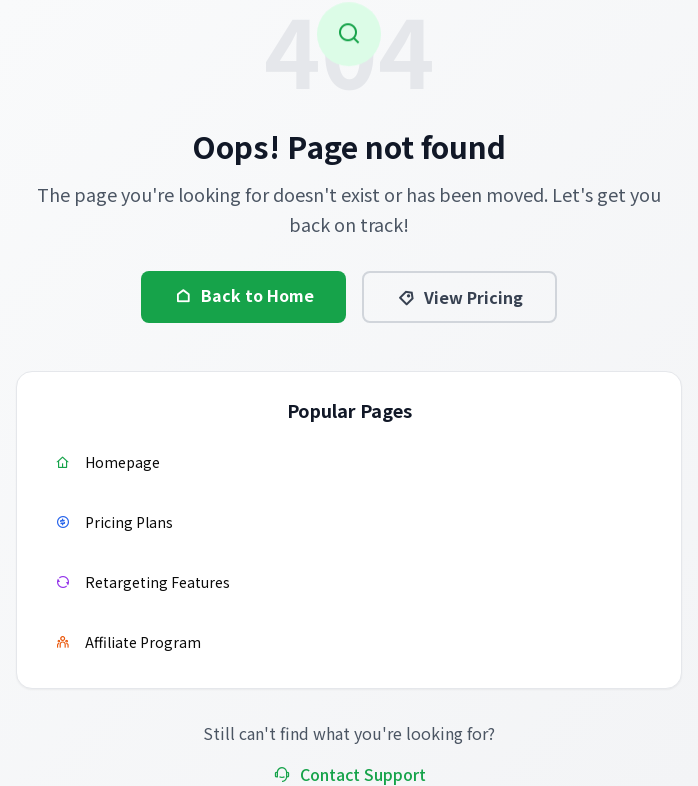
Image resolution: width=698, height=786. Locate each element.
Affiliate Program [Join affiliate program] (127, 642)
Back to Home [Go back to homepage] (243, 295)
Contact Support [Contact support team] (349, 774)
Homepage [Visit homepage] (106, 462)
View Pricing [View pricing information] (459, 297)
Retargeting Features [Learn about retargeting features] (141, 582)
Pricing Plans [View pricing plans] (113, 522)
